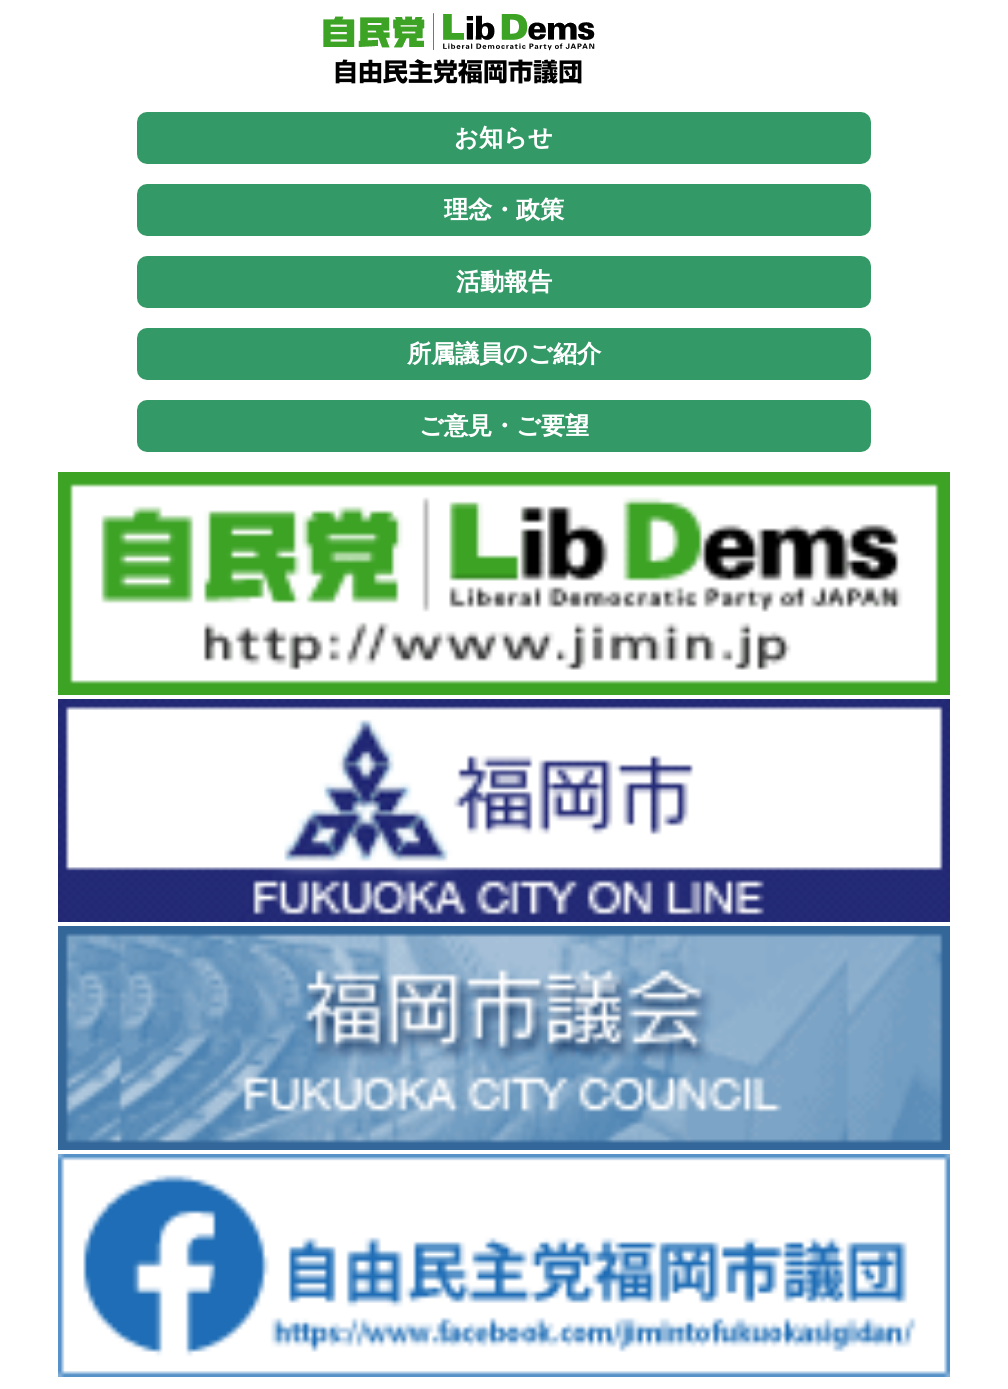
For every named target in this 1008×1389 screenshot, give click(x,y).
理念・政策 (504, 209)
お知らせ (503, 137)
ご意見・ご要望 (504, 425)
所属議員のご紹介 (504, 353)
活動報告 (504, 281)
